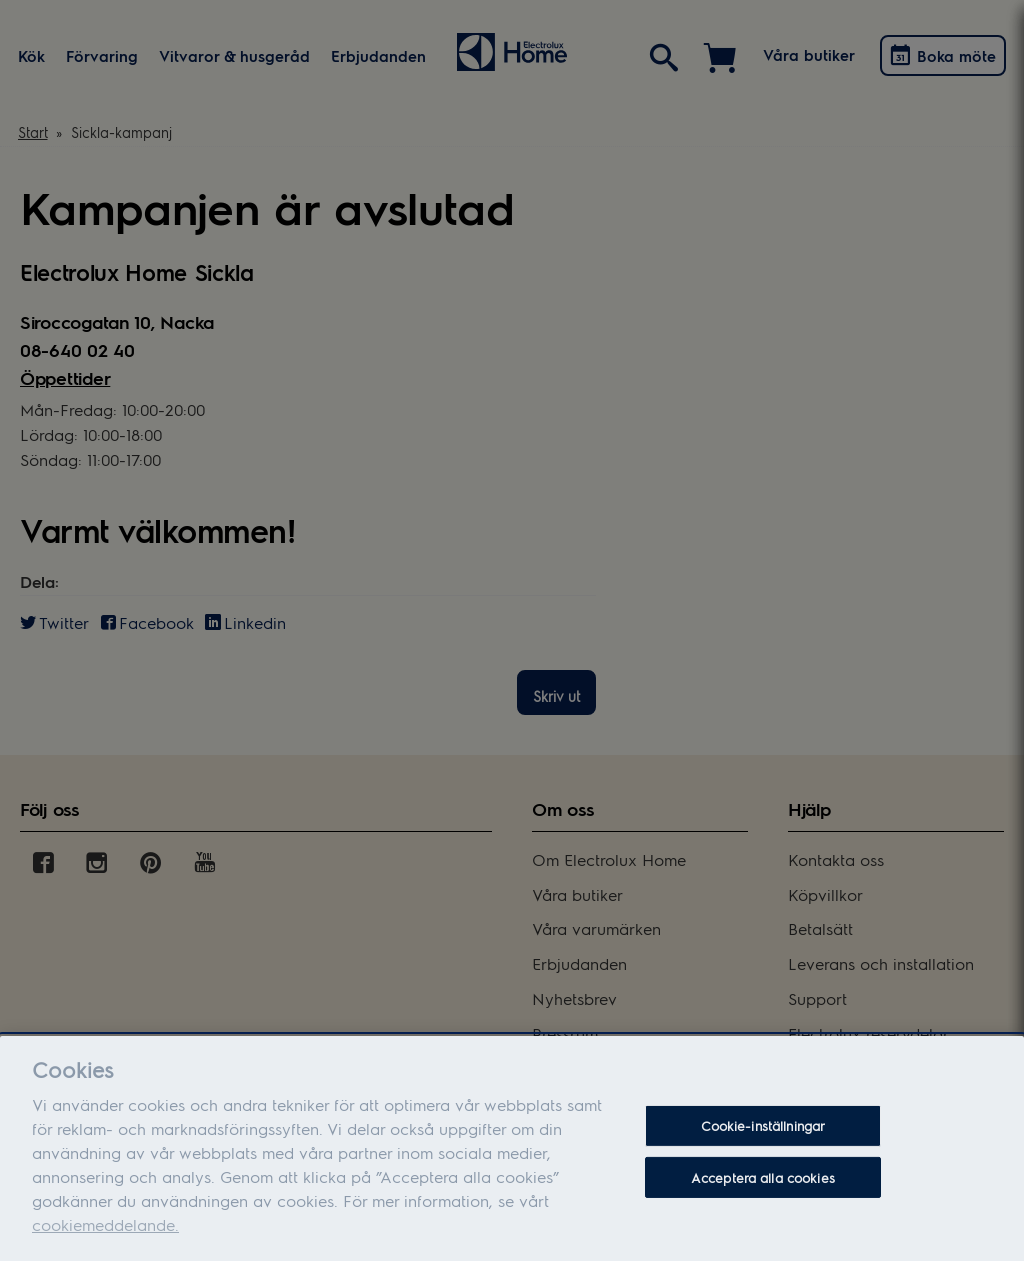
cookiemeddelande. (105, 1235)
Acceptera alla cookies (763, 1188)
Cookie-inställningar (763, 1136)
